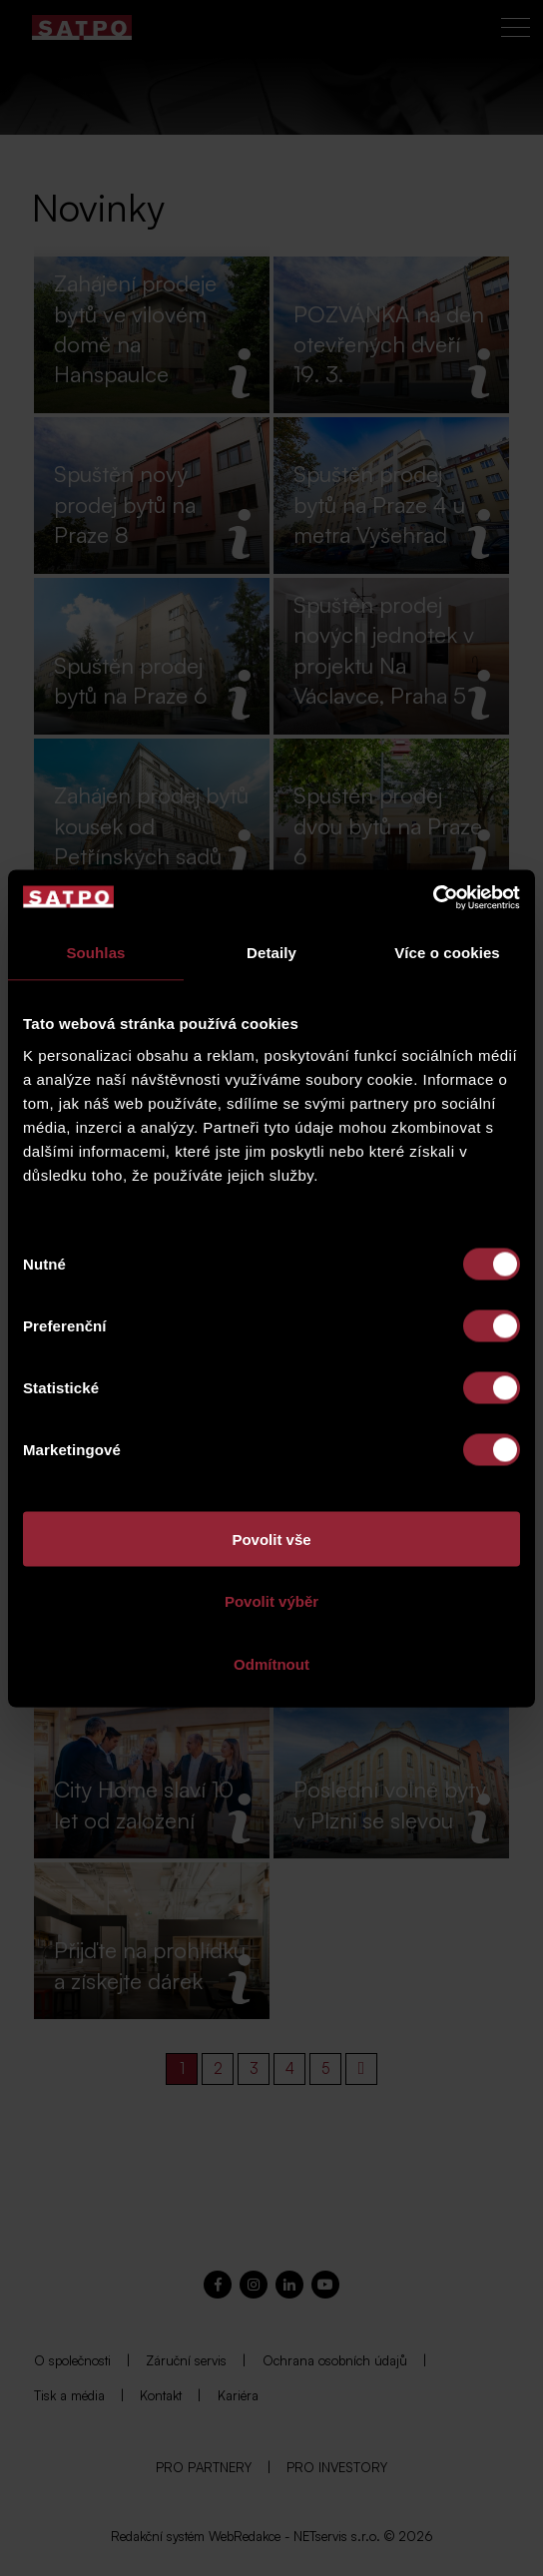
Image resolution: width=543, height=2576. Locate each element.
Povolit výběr (271, 1601)
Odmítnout (271, 1663)
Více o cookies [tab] (447, 952)
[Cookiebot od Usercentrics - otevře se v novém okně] (432, 897)
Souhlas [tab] (95, 952)
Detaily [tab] (271, 952)
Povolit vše (271, 1538)
